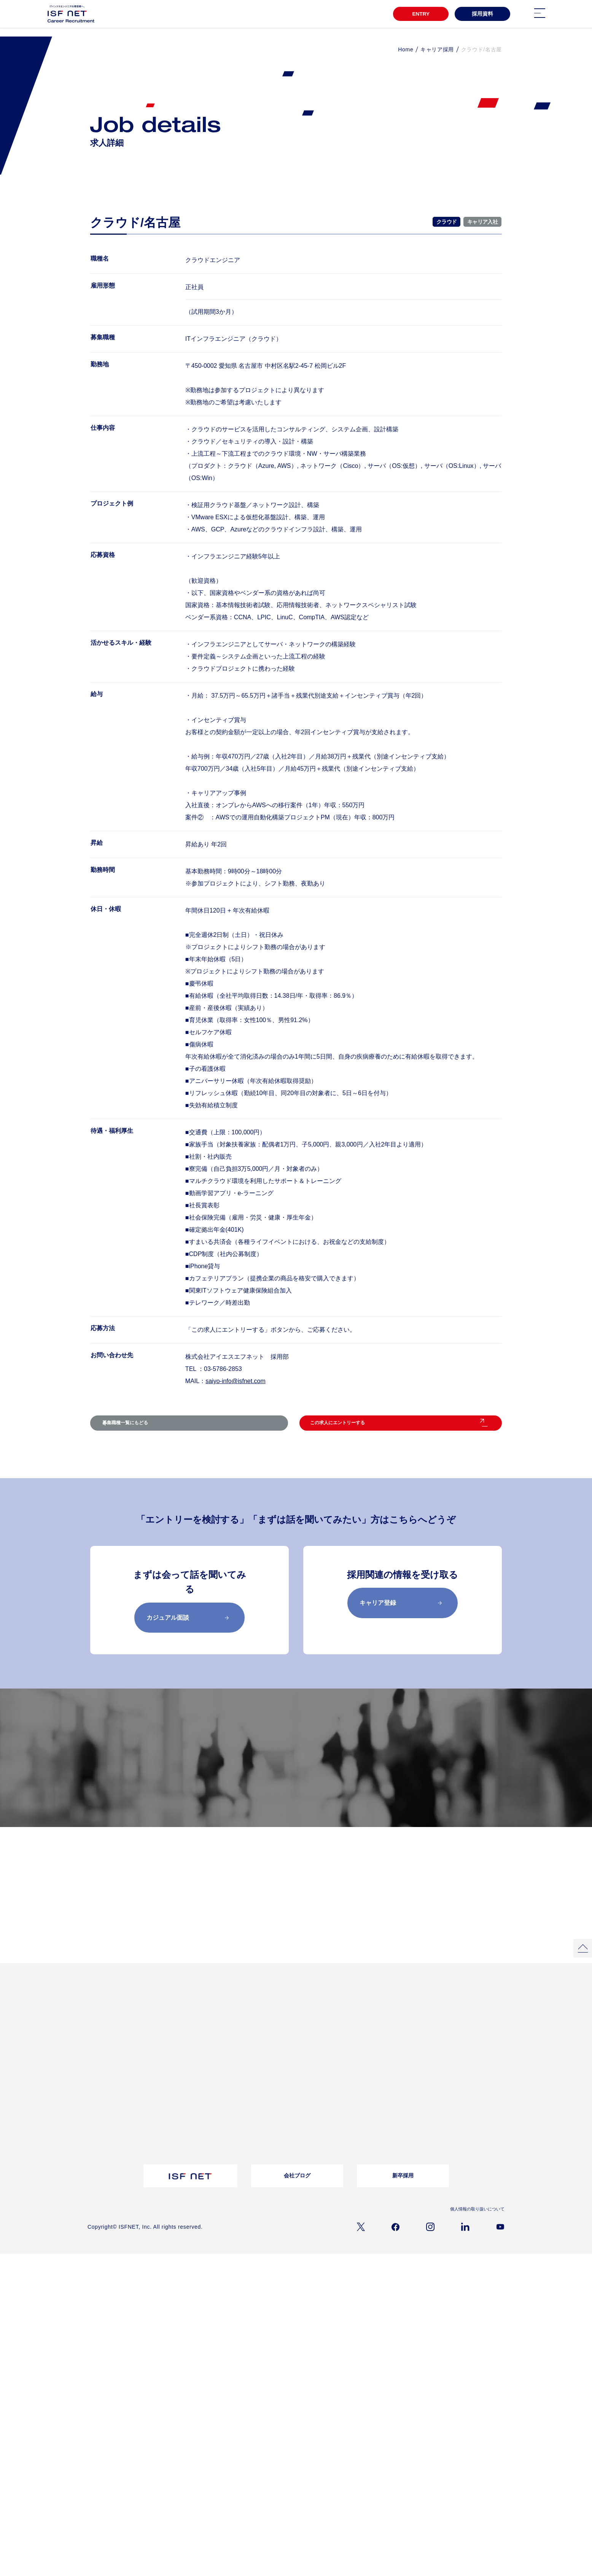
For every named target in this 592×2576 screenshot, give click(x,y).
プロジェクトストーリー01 (191, 2032)
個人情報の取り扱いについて (474, 2231)
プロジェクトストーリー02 (191, 2042)
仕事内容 (97, 2119)
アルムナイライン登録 (338, 2139)
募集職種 (286, 1788)
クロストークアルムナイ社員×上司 (261, 2048)
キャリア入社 (482, 222)
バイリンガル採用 (334, 2109)
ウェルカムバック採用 (338, 2129)
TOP (94, 2019)
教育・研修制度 (408, 2032)
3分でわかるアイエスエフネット (121, 2032)
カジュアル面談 (187, 1633)
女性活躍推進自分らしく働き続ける (262, 2034)
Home (405, 49)
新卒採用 (403, 2198)
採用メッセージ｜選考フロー (345, 2089)
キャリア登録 (401, 1618)
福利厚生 (401, 2042)
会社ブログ (297, 2198)
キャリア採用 (437, 49)
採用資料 (482, 14)
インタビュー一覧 (334, 2032)
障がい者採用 (329, 2119)
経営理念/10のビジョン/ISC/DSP (121, 2099)
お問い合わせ (253, 2099)
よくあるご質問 (447, 2123)
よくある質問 (253, 2089)
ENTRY (418, 14)
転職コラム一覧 (180, 2089)
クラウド (446, 222)
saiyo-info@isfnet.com (235, 1381)
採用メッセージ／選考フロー (435, 1788)
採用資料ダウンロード (186, 2126)
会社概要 (97, 2089)
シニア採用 (327, 2149)
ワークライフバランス (415, 2052)
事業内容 (97, 2109)
